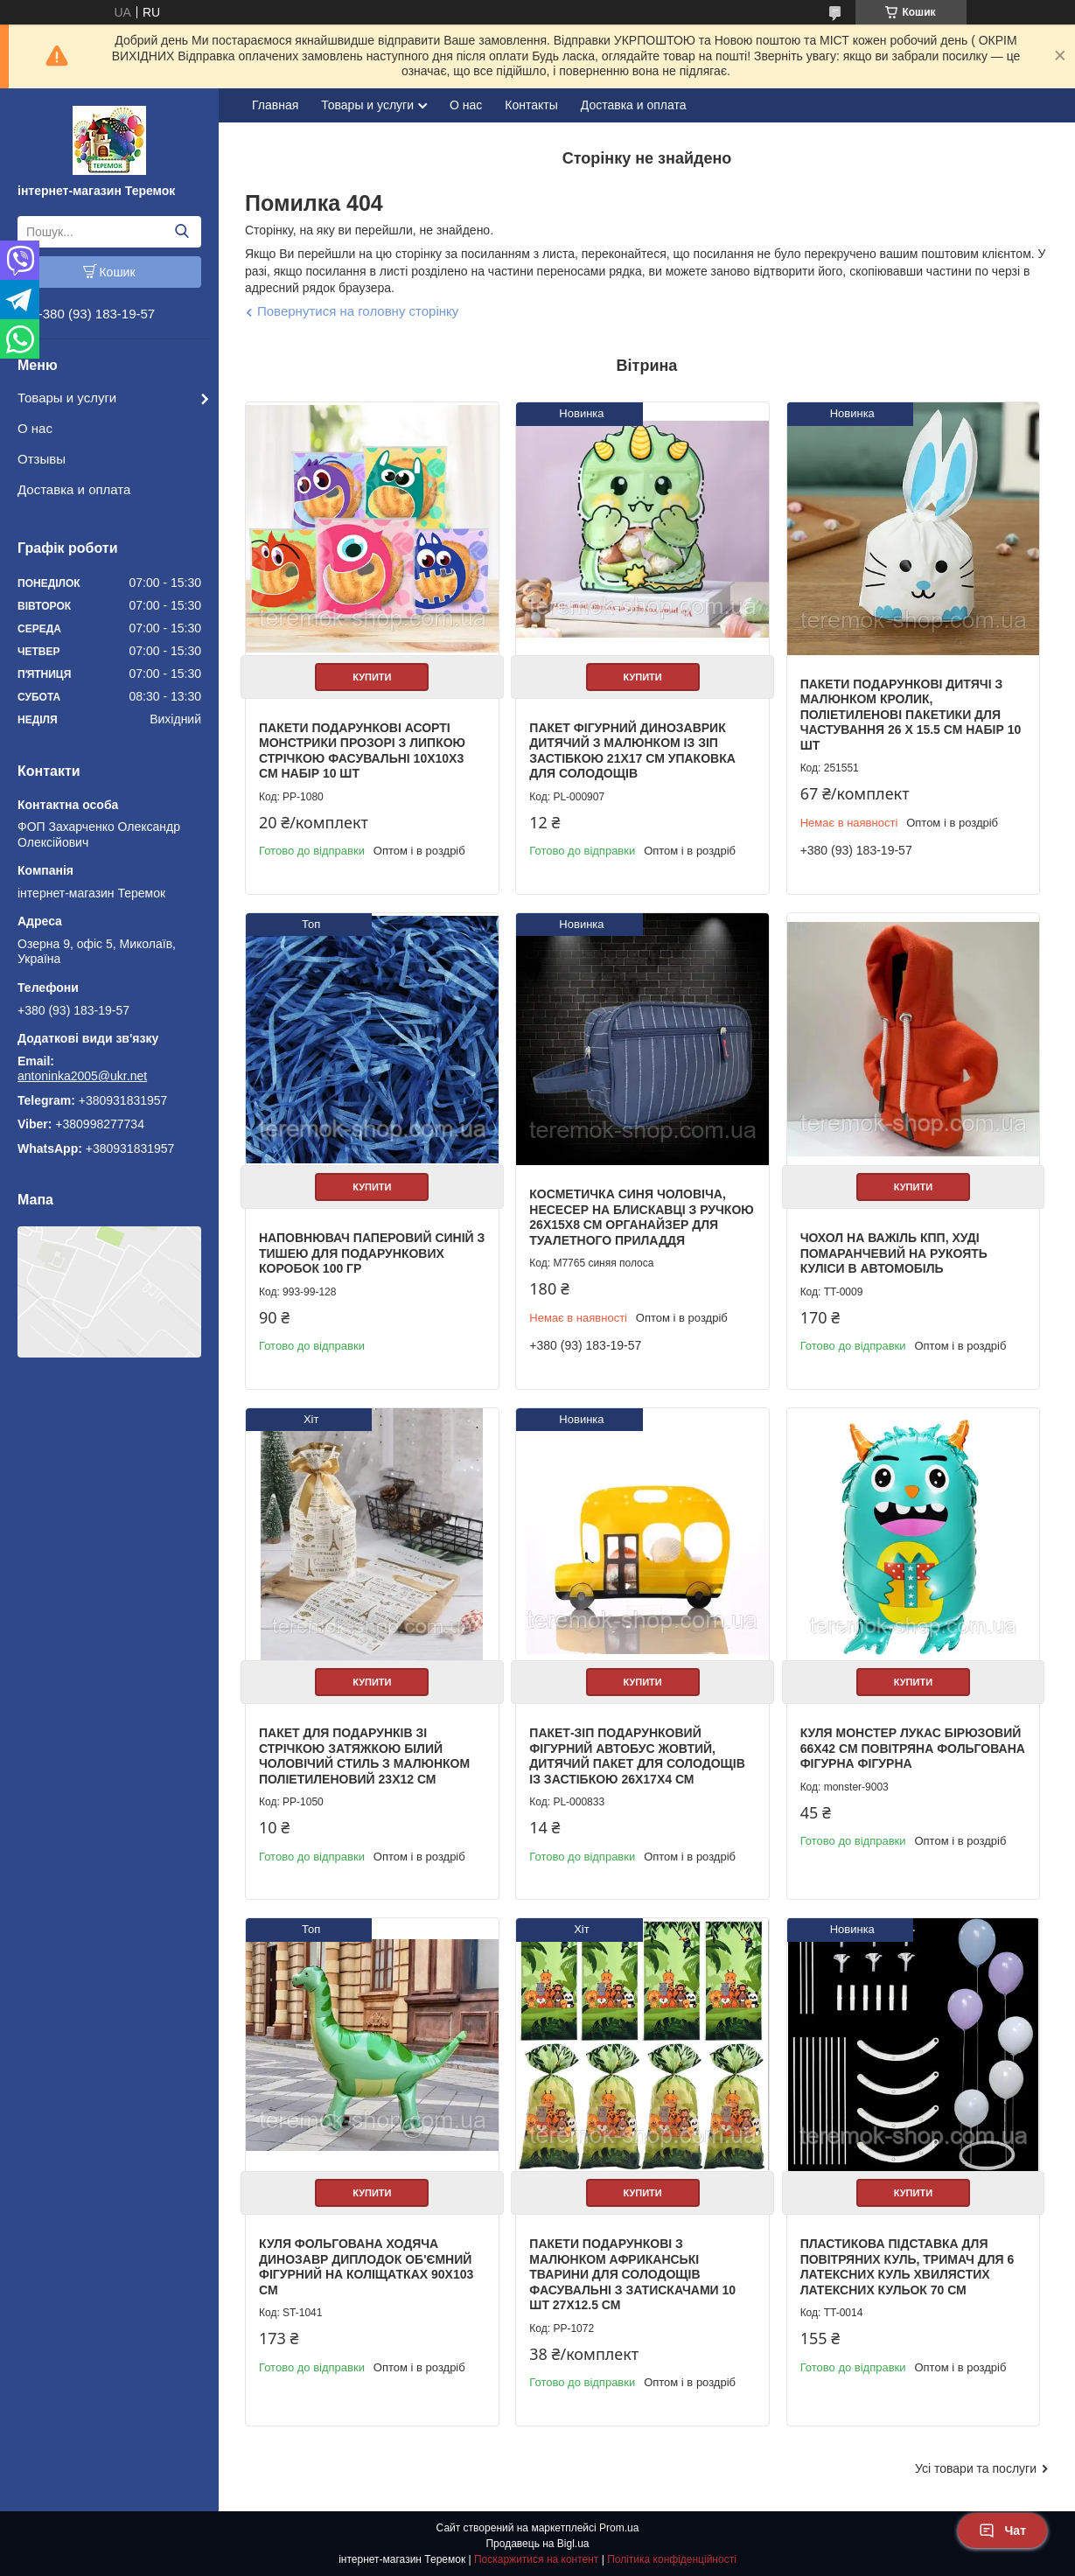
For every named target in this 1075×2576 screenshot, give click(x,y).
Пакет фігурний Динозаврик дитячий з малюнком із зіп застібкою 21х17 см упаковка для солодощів (632, 751)
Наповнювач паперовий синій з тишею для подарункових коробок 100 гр (372, 1253)
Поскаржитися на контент (536, 2559)
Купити (372, 677)
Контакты (531, 105)
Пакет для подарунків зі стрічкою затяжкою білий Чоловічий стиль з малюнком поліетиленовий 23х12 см (364, 1756)
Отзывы (41, 458)
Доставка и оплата (73, 489)
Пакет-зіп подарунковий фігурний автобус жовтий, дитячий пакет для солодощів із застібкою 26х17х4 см (637, 1756)
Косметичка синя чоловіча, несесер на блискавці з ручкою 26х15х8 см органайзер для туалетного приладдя (641, 1217)
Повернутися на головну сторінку (357, 311)
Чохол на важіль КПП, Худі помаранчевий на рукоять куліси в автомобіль (894, 1253)
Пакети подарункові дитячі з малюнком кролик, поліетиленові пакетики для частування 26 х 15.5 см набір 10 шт (911, 714)
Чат (1002, 2530)
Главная (275, 105)
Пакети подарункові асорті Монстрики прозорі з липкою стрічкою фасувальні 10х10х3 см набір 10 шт (362, 751)
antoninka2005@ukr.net (82, 1076)
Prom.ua (619, 2528)
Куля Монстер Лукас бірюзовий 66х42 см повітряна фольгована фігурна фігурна (912, 1748)
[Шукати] (181, 232)
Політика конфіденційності (671, 2559)
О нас (34, 428)
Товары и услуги (66, 397)
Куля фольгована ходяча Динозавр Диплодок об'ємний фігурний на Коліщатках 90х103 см (366, 2267)
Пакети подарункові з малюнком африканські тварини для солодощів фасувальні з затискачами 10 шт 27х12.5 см (632, 2274)
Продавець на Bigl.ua (537, 2544)
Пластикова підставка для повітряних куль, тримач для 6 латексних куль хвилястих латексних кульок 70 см (907, 2267)
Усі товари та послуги (976, 2468)
